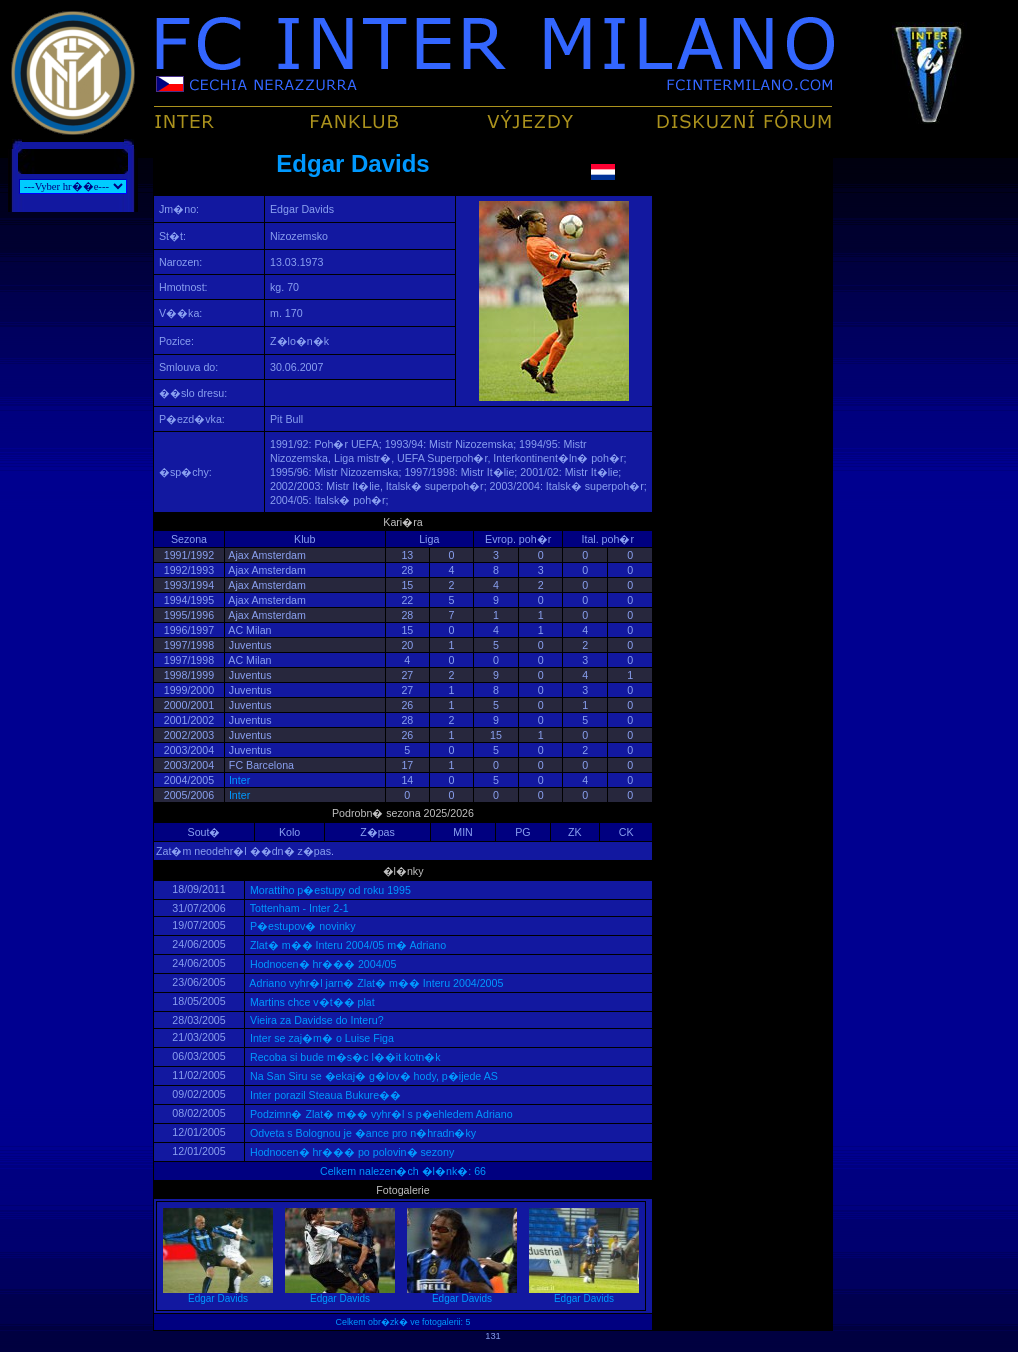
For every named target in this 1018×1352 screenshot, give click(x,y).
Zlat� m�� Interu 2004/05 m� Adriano (346, 945)
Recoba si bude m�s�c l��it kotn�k (344, 1057)
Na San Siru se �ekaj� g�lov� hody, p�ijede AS (372, 1076)
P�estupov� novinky (301, 926)
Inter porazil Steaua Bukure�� (324, 1095)
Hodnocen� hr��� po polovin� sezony (350, 1152)
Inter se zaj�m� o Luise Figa (320, 1038)
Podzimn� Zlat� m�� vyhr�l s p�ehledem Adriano (380, 1114)
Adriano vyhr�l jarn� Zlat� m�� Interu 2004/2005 (375, 983)
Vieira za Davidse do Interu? (315, 1020)
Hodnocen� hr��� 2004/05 (321, 964)
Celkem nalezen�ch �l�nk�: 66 (403, 1171)
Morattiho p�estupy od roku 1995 (329, 890)
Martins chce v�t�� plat (311, 1002)
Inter (239, 780)
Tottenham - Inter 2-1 (298, 908)
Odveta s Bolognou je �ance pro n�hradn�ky (361, 1133)
